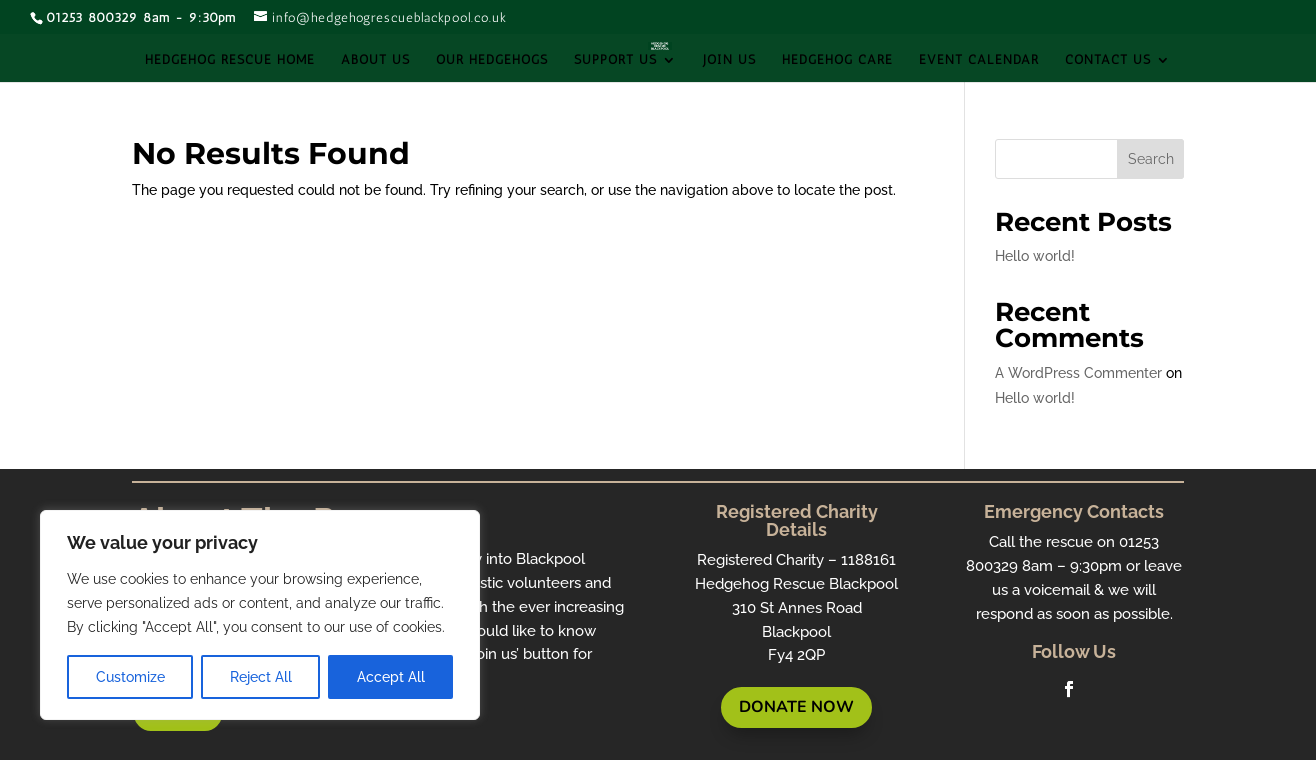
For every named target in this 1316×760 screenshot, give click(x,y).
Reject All (261, 677)
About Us (375, 60)
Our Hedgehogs (492, 60)
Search (1151, 159)
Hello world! (1035, 256)
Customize (130, 677)
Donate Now (796, 707)
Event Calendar (979, 60)
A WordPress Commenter (1078, 373)
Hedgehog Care (837, 60)
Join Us (729, 60)
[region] (260, 615)
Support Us (615, 60)
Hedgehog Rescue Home (230, 60)
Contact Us (1108, 60)
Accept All (391, 677)
